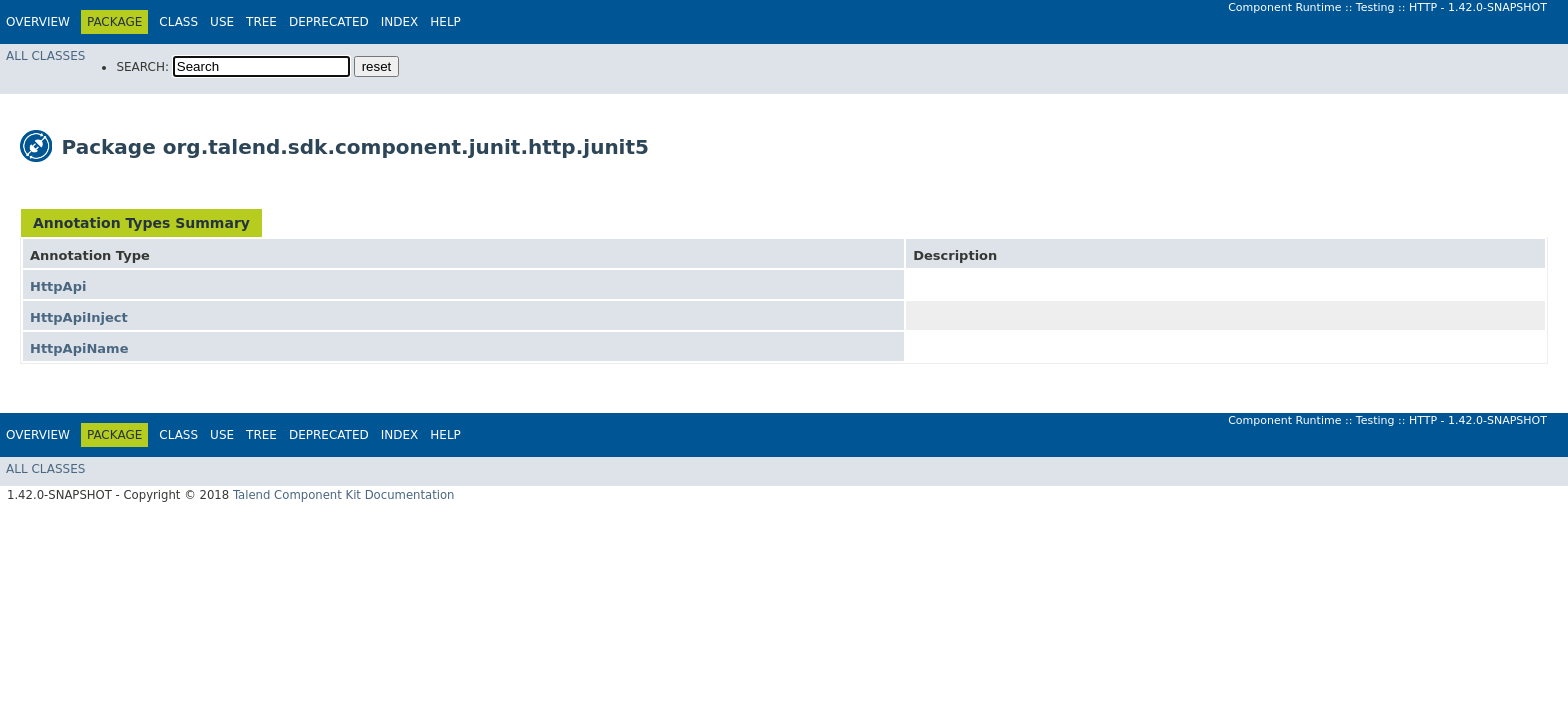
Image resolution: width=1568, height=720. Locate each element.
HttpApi (58, 286)
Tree (261, 22)
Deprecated (329, 22)
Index (400, 22)
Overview (38, 22)
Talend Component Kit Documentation (344, 495)
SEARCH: (142, 67)
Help (445, 22)
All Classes (45, 56)
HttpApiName (79, 348)
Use (222, 22)
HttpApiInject (79, 317)
